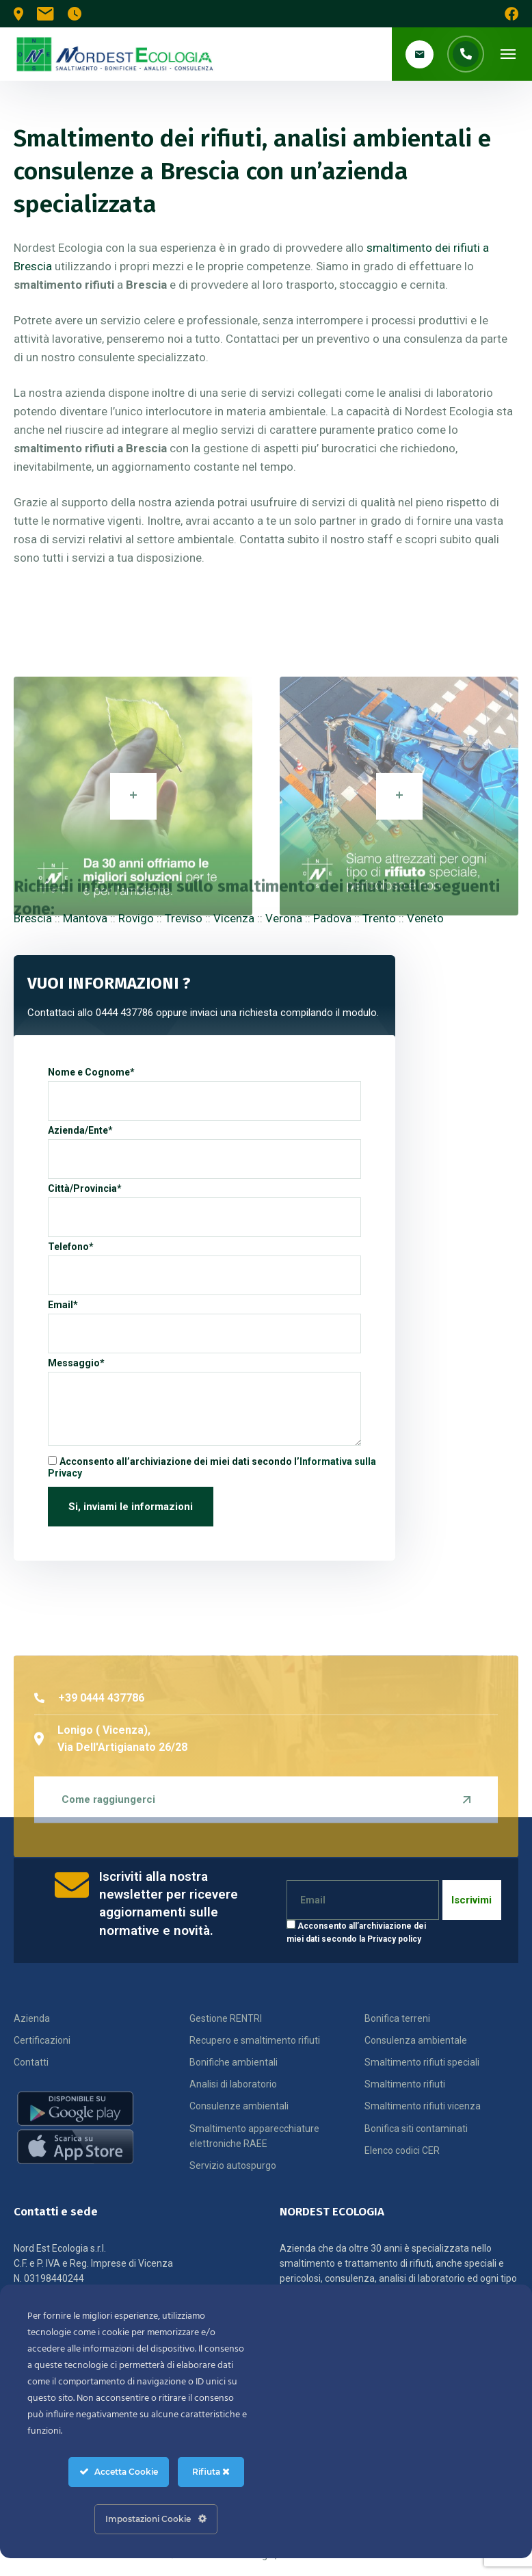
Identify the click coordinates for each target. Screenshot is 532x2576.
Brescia (33, 918)
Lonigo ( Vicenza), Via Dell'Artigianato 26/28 (110, 1846)
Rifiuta (211, 2472)
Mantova (85, 918)
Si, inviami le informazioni (130, 1506)
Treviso (183, 918)
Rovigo (136, 918)
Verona (283, 918)
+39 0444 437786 (89, 1805)
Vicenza (233, 918)
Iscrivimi (471, 1900)
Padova (332, 918)
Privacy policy (394, 1939)
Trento (379, 918)
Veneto (425, 918)
